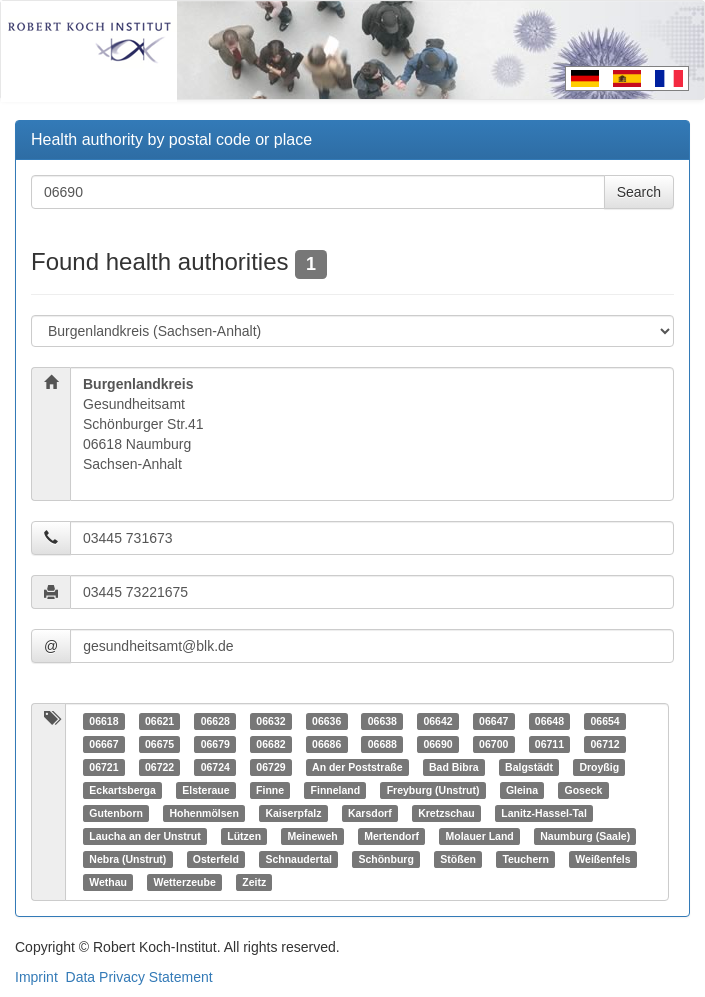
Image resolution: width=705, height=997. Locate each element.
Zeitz (254, 882)
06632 (270, 721)
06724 (215, 767)
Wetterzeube (185, 882)
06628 (215, 721)
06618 (103, 721)
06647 (493, 721)
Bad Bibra (454, 767)
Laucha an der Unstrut (144, 836)
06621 (159, 721)
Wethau (108, 882)
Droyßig (599, 767)
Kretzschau (446, 813)
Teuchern (525, 859)
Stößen (458, 859)
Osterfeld (216, 859)
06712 (604, 744)
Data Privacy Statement (139, 977)
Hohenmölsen (203, 813)
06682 (270, 744)
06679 (215, 744)
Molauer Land (480, 836)
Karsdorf (370, 813)
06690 (437, 744)
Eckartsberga (122, 790)
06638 (382, 721)
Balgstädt (529, 767)
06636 (326, 721)
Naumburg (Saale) (585, 836)
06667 (103, 744)
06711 (549, 744)
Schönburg (385, 859)
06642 (437, 721)
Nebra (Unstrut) (127, 859)
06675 (159, 744)
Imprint (36, 977)
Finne (270, 790)
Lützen (244, 836)
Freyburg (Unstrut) (433, 790)
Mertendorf (391, 836)
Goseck (583, 790)
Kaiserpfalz (293, 813)
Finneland (336, 790)
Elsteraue (205, 790)
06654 (604, 721)
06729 (270, 767)
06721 (103, 767)
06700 (493, 744)
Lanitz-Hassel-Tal (544, 813)
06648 (549, 721)
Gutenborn (116, 813)
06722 (159, 767)
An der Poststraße (357, 767)
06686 (326, 744)
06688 (382, 744)
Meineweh (313, 836)
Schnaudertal (298, 859)
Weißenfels (602, 859)
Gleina (522, 790)
